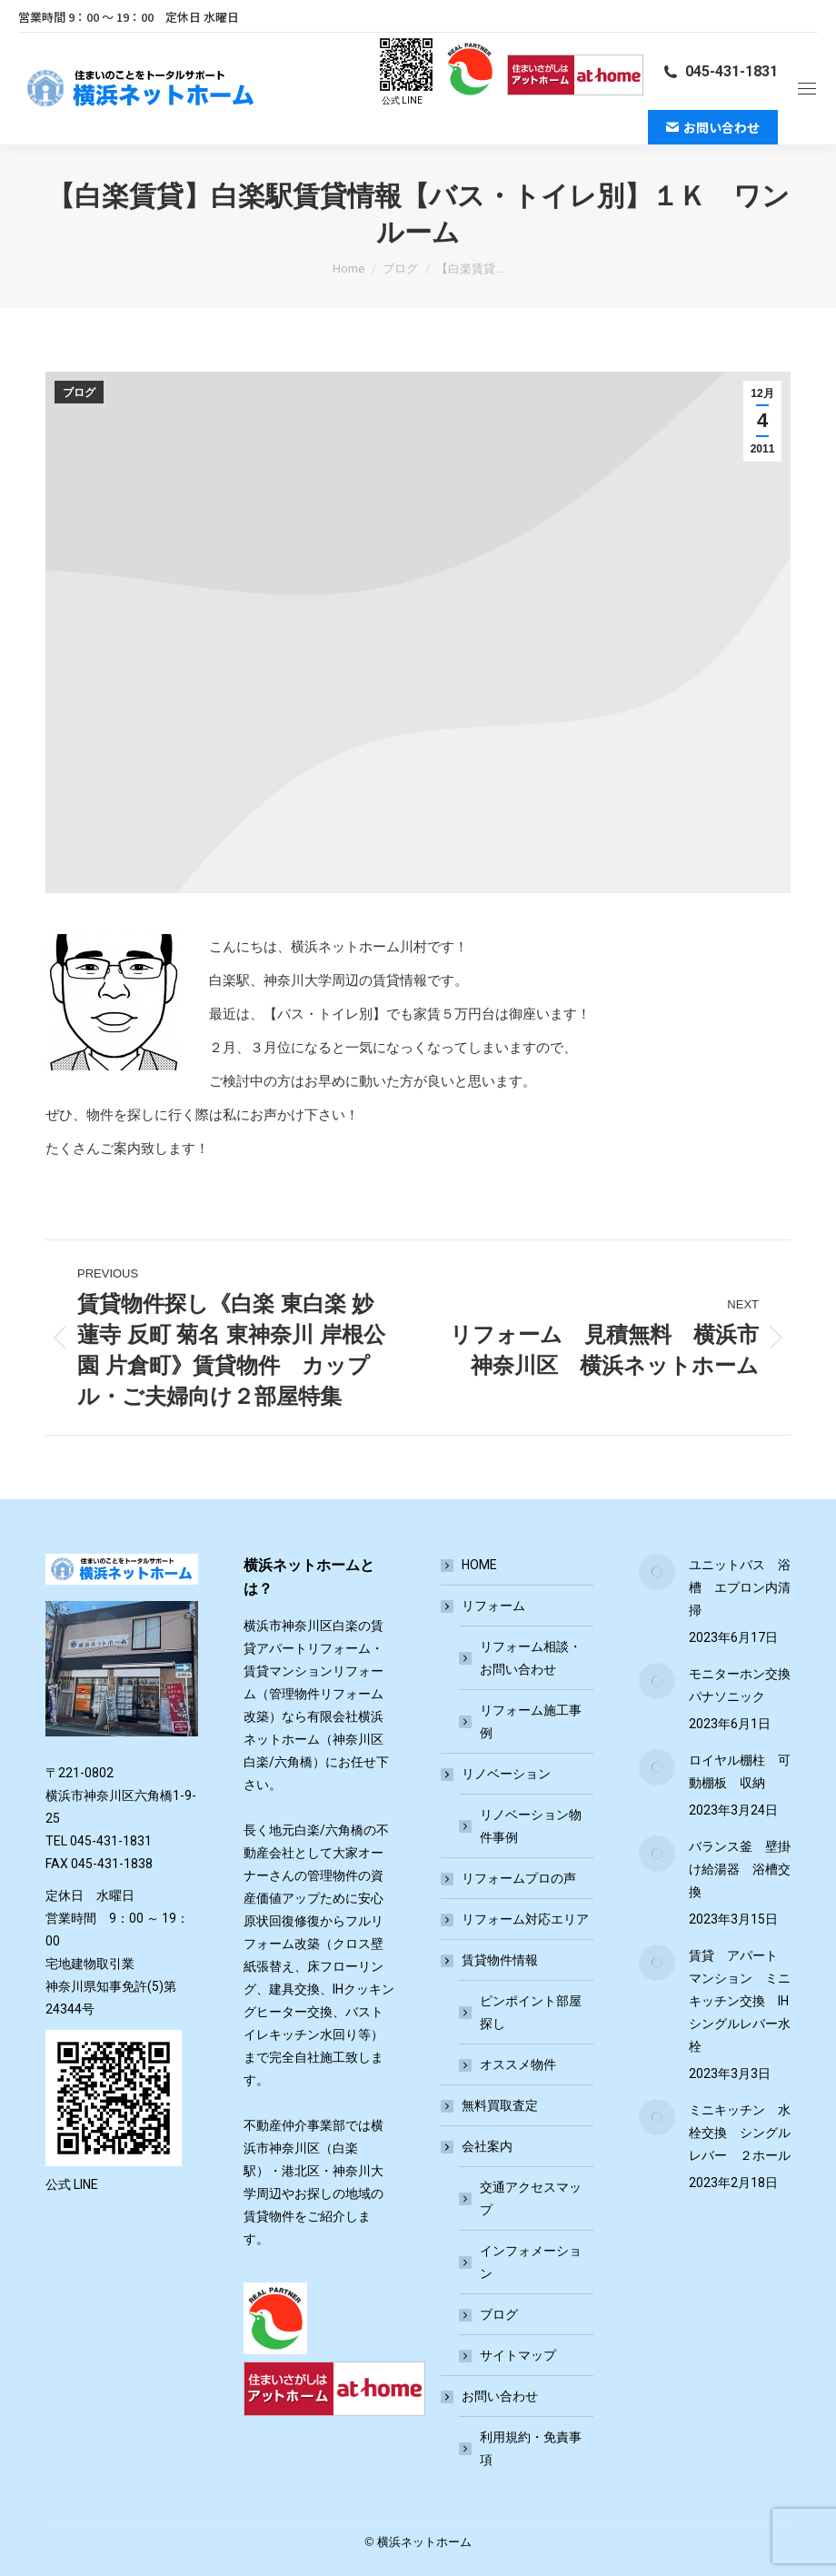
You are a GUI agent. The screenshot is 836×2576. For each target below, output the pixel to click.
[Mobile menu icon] (807, 88)
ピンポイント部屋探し (531, 2012)
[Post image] (657, 1572)
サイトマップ (518, 2355)
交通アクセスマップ (531, 2198)
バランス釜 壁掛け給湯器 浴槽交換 (740, 1869)
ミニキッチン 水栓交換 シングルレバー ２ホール (740, 2133)
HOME (479, 1564)
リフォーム (484, 1605)
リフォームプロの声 (519, 1878)
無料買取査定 (500, 2105)
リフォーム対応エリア (525, 1919)
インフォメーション (531, 2262)
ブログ (79, 392)
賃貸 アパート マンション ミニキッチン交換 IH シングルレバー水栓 (740, 2001)
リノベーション (497, 1773)
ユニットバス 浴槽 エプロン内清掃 (740, 1587)
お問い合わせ (490, 2396)
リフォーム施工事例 (531, 1721)
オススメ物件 (518, 2064)
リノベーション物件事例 (531, 1826)
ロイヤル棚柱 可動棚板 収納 (740, 1771)
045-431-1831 (720, 71)
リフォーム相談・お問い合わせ (531, 1657)
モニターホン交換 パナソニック (740, 1685)
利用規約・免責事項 (531, 2448)
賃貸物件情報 (490, 1960)
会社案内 (478, 2146)
